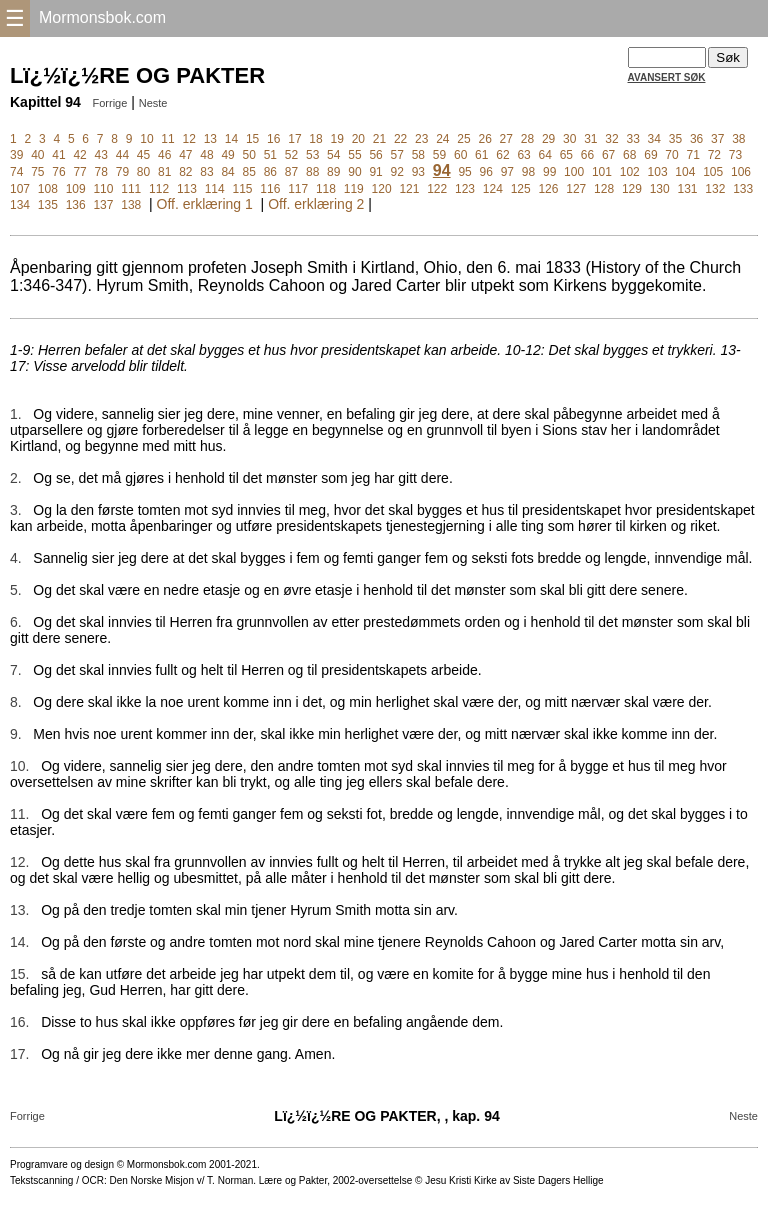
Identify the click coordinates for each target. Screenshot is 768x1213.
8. (16, 702)
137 (103, 205)
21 (379, 139)
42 (79, 155)
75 (37, 172)
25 (463, 139)
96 (486, 172)
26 (484, 139)
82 (185, 172)
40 (37, 155)
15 (252, 139)
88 (312, 172)
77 (79, 172)
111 (131, 189)
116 (270, 189)
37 (717, 139)
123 (465, 189)
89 (333, 172)
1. (16, 414)
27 (506, 139)
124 (493, 189)
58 (418, 155)
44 (122, 155)
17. (19, 1054)
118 (326, 189)
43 (101, 155)
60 (460, 155)
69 (650, 155)
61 (481, 155)
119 (354, 189)
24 (442, 139)
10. (19, 766)
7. (16, 670)
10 (146, 139)
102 (630, 172)
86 (270, 172)
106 (741, 172)
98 (528, 172)
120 (382, 189)
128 (604, 189)
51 (270, 155)
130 (660, 189)
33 (632, 139)
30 (569, 139)
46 (164, 155)
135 (48, 205)
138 (131, 205)
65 (566, 155)
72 (714, 155)
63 (523, 155)
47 (185, 155)
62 (502, 155)
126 (548, 189)
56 (375, 155)
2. (16, 478)
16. (19, 1022)
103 (658, 172)
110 (103, 189)
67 (608, 155)
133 (743, 189)
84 (227, 172)
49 (227, 155)
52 (291, 155)
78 (101, 172)
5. (16, 590)
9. (16, 734)
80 (143, 172)
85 (249, 172)
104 (685, 172)
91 (375, 172)
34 (654, 139)
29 (548, 139)
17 (294, 139)
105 (713, 172)
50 (249, 155)
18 (315, 139)
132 (715, 189)
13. (19, 910)
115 (243, 189)
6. (16, 622)
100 (574, 172)
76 (58, 172)
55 (354, 155)
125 (521, 189)
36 (696, 139)
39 (16, 155)
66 (587, 155)
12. (19, 862)
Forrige (109, 103)
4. (16, 558)
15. (19, 974)
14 (231, 139)
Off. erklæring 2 (316, 204)
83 (206, 172)
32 (611, 139)
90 (354, 172)
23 (421, 139)
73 (735, 155)
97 (507, 172)
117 (298, 189)
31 (590, 139)
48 (206, 155)
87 (291, 172)
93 (418, 172)
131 (688, 189)
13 (210, 139)
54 (333, 155)
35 (675, 139)
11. (19, 814)
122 (437, 189)
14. (19, 942)
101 (602, 172)
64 (545, 155)
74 (16, 172)
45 (143, 155)
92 (397, 172)
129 (632, 189)
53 (312, 155)
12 (189, 139)
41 (58, 155)
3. (16, 510)
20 (358, 139)
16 (273, 139)
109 (76, 189)
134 (20, 205)
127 (576, 189)
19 (336, 139)
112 (159, 189)
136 (76, 205)
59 (439, 155)
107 (20, 189)
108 (48, 189)
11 (167, 139)
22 (400, 139)
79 (122, 172)
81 (164, 172)
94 (442, 170)
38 (738, 139)
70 (671, 155)
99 (549, 172)
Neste (153, 103)
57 (397, 155)
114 (215, 189)
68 (629, 155)
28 (527, 139)
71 (693, 155)
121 (409, 189)
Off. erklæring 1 (205, 204)
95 (464, 172)
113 (187, 189)
